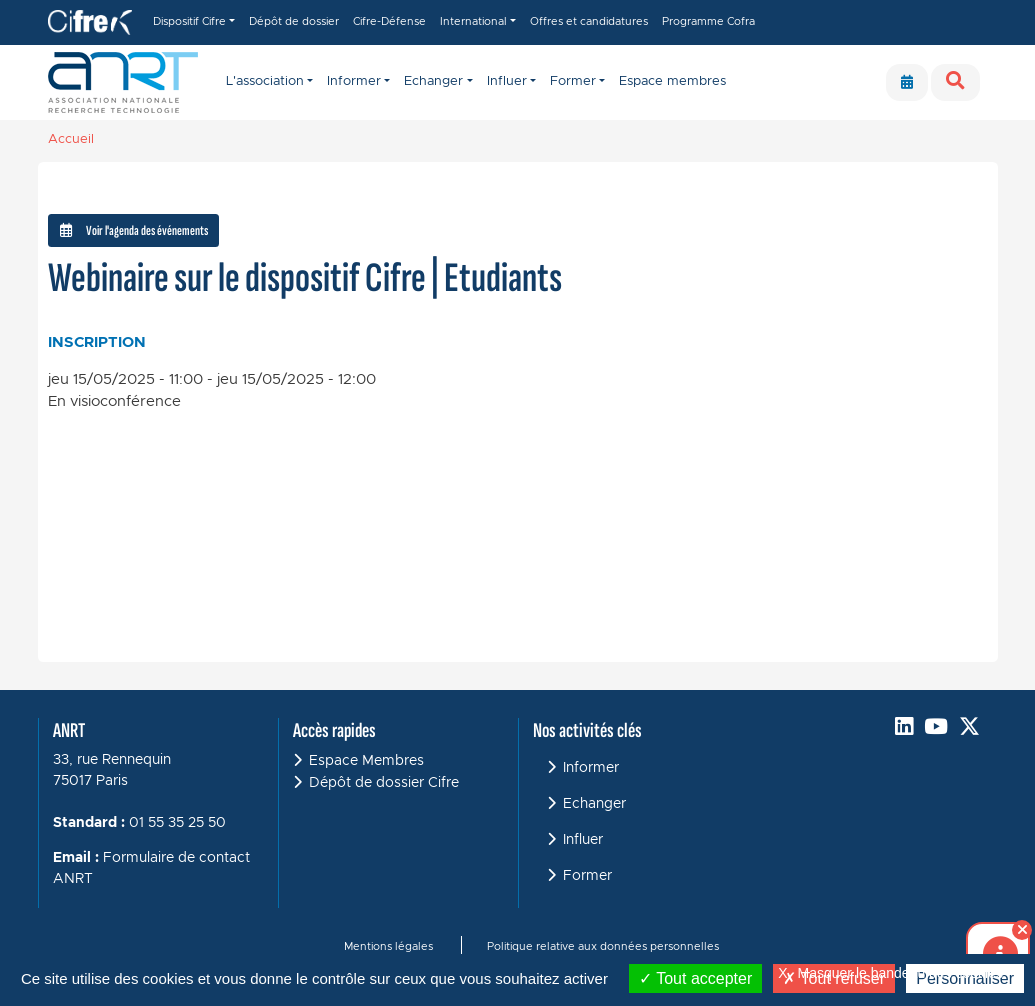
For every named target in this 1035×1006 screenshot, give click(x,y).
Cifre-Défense (389, 21)
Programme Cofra (708, 21)
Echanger (594, 804)
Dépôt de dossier (294, 21)
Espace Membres (366, 761)
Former (587, 876)
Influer (583, 840)
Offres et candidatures (589, 21)
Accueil (71, 139)
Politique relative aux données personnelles (603, 946)
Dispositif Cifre (189, 21)
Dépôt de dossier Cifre (384, 783)
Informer (591, 768)
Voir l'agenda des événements (134, 230)
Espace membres (672, 81)
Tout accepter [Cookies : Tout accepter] (695, 978)
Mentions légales (388, 946)
